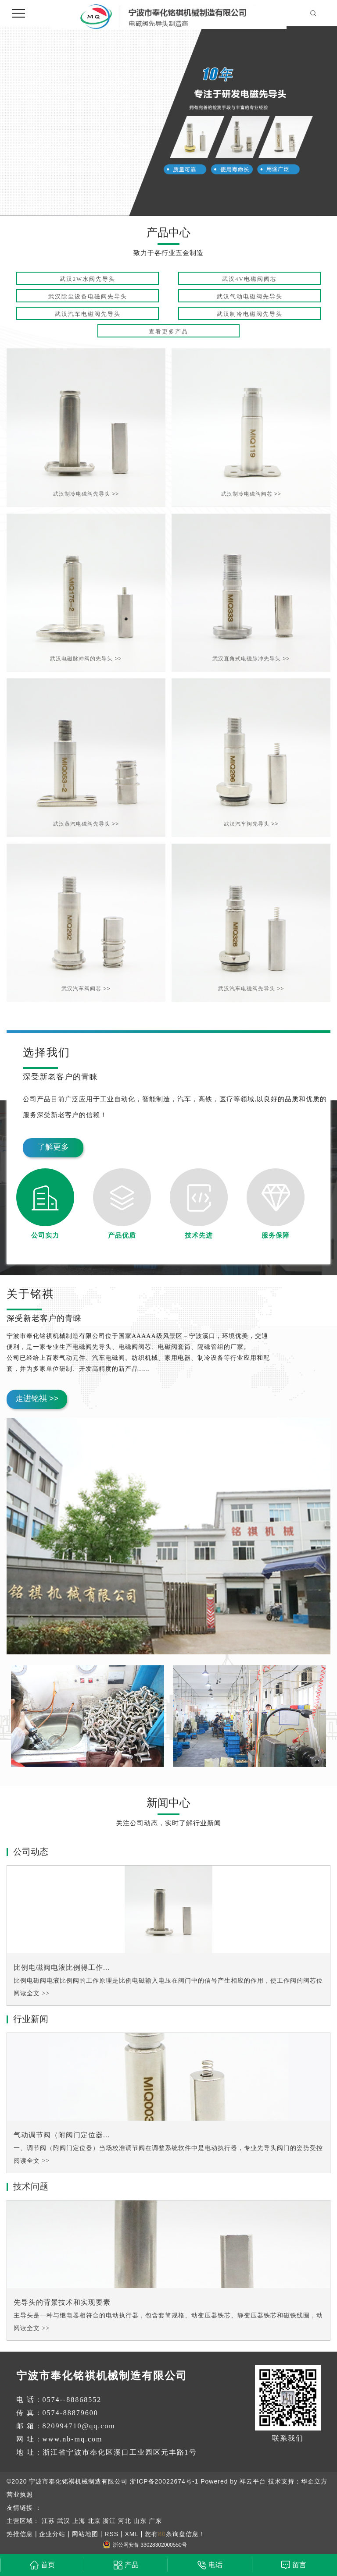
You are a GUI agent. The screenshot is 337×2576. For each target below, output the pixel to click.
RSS (111, 2533)
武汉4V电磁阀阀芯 (249, 279)
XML (131, 2533)
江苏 (48, 2520)
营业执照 (20, 2494)
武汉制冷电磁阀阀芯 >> (251, 494)
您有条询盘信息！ (175, 2533)
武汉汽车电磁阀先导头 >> (251, 989)
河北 (124, 2520)
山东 (140, 2520)
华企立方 (314, 2481)
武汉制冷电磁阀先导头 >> (86, 494)
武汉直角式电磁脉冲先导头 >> (251, 659)
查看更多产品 (168, 331)
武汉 (63, 2520)
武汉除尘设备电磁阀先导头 (87, 296)
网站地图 (85, 2533)
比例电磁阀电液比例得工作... (62, 1967)
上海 (79, 2520)
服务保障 (276, 1235)
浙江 (109, 2520)
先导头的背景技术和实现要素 (62, 2302)
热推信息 (20, 2533)
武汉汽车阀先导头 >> (251, 824)
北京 (94, 2520)
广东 (155, 2520)
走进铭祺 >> (36, 1398)
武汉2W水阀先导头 (88, 279)
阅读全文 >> (32, 1993)
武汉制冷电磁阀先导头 (250, 314)
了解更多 (53, 1147)
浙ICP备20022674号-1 (164, 2481)
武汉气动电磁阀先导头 (250, 296)
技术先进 (199, 1235)
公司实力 (45, 1235)
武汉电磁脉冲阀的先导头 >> (86, 659)
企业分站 (52, 2533)
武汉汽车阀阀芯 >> (85, 989)
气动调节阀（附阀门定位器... (62, 2135)
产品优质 (122, 1235)
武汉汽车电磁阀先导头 (88, 314)
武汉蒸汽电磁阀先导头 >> (86, 824)
